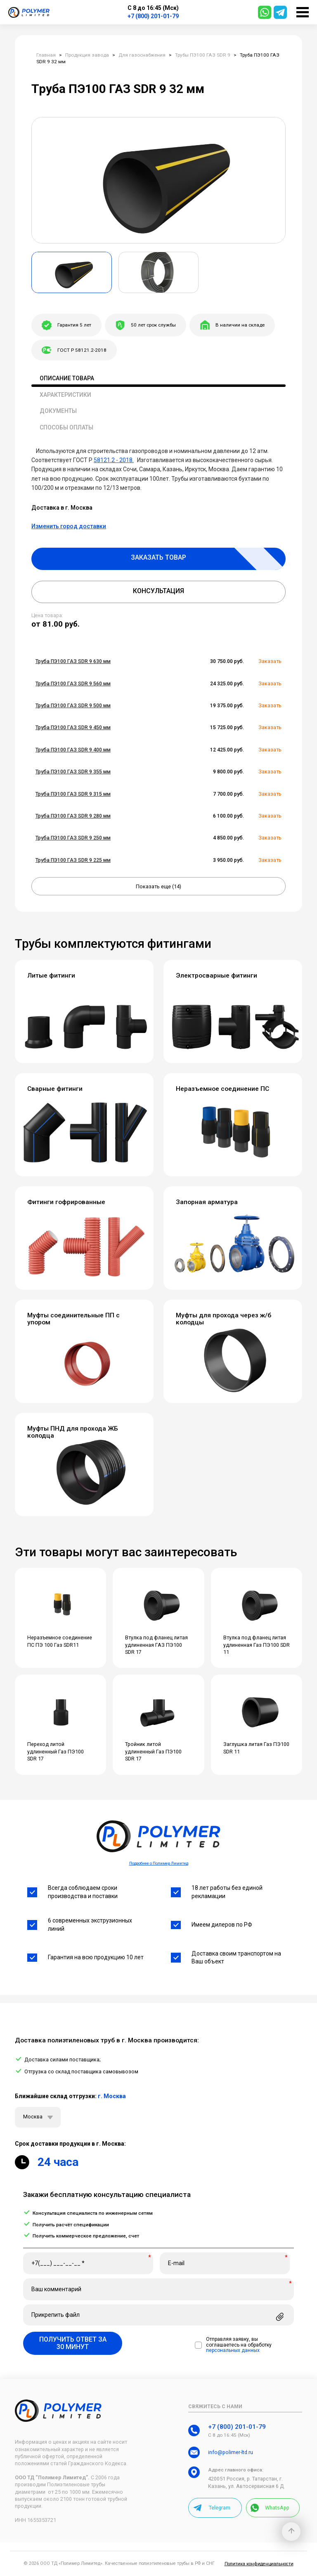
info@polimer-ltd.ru (230, 2452)
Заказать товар (158, 557)
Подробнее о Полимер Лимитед (158, 1863)
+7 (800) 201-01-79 (153, 16)
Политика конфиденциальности (259, 2563)
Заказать (270, 661)
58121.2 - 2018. (114, 460)
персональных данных (233, 2350)
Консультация (158, 591)
